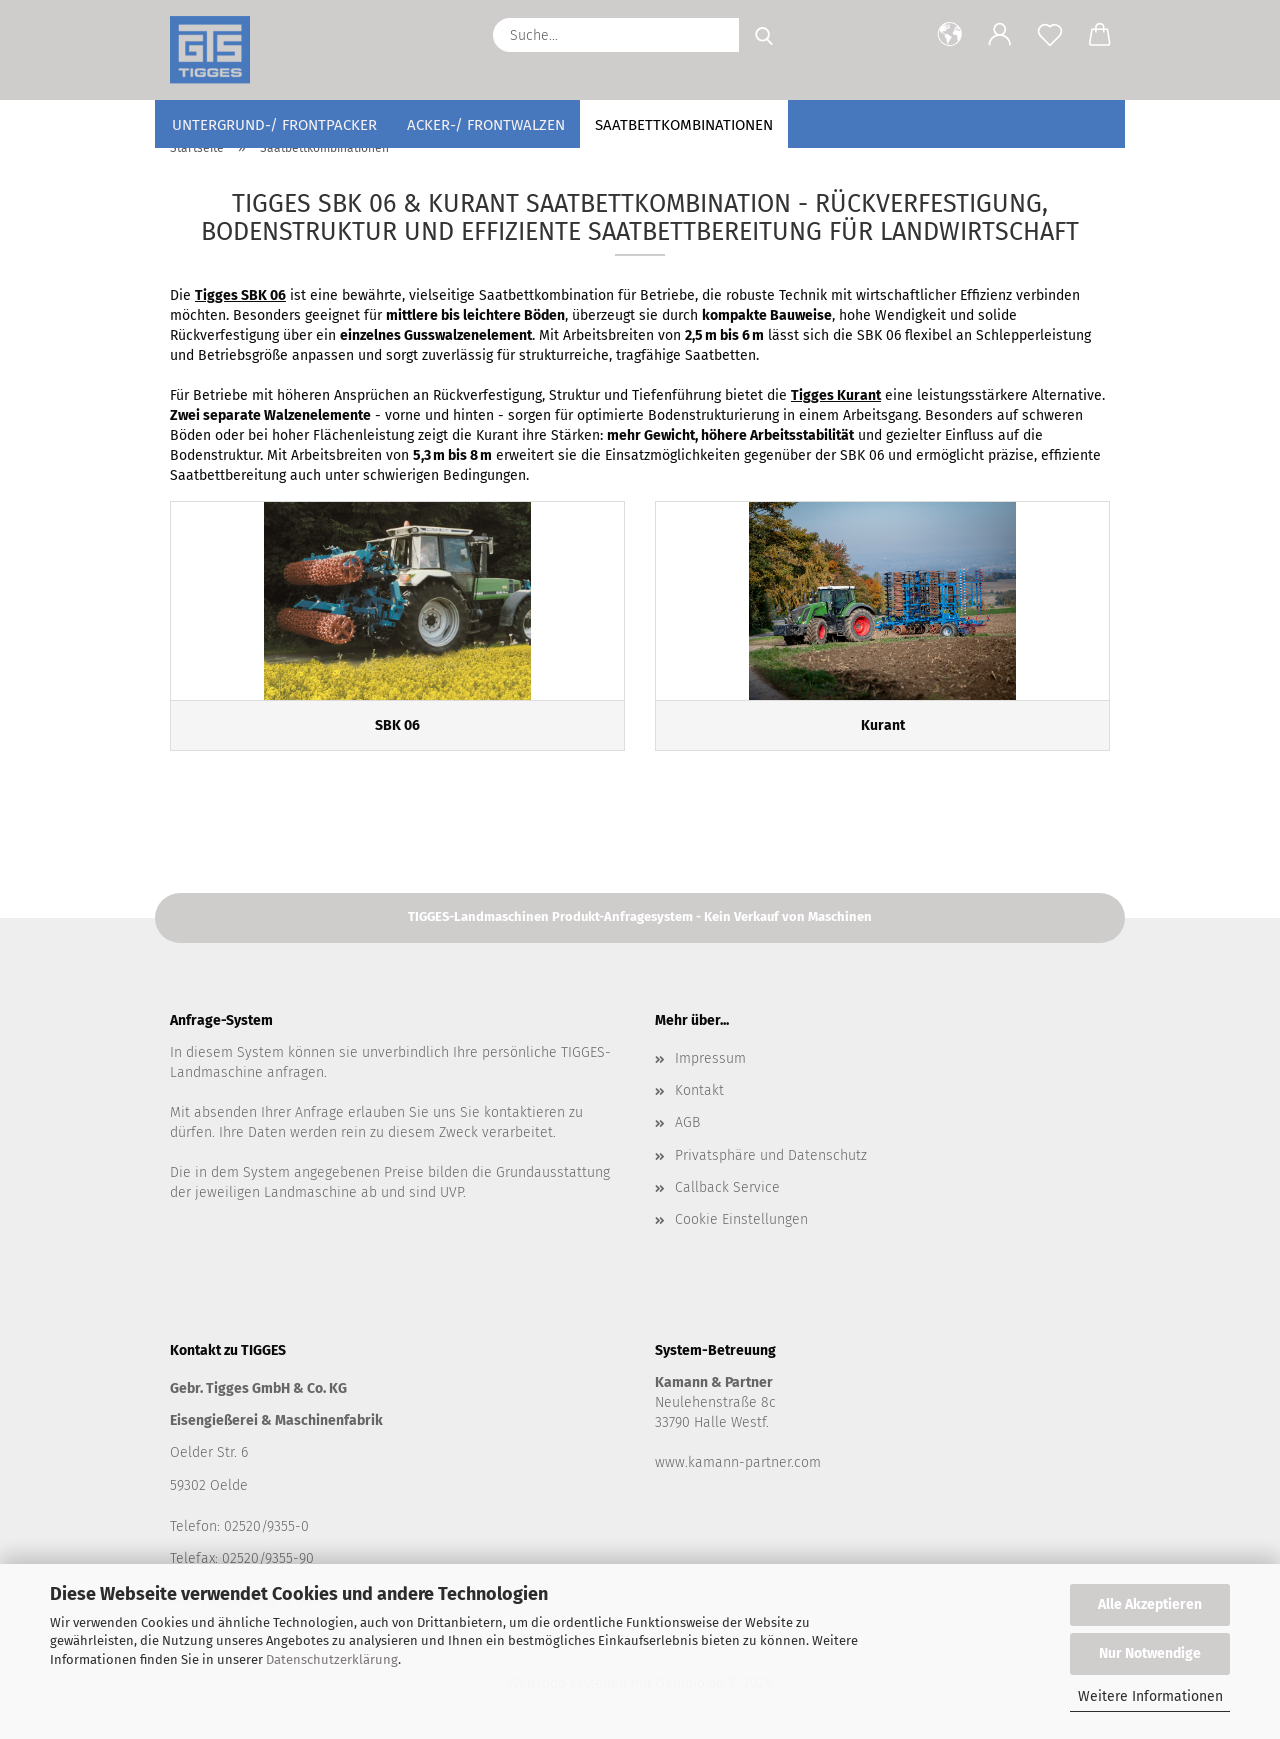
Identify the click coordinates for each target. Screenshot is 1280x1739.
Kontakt (699, 1090)
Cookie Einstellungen (741, 1219)
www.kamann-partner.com (738, 1462)
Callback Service (727, 1187)
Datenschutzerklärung (332, 1659)
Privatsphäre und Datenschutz (771, 1155)
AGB (687, 1122)
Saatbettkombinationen (684, 125)
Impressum (710, 1058)
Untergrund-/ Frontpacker (274, 125)
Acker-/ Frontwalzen (486, 125)
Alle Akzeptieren (1150, 1604)
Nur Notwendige (1150, 1653)
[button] (950, 35)
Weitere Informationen (1150, 1696)
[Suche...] (764, 35)
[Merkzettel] (1050, 35)
